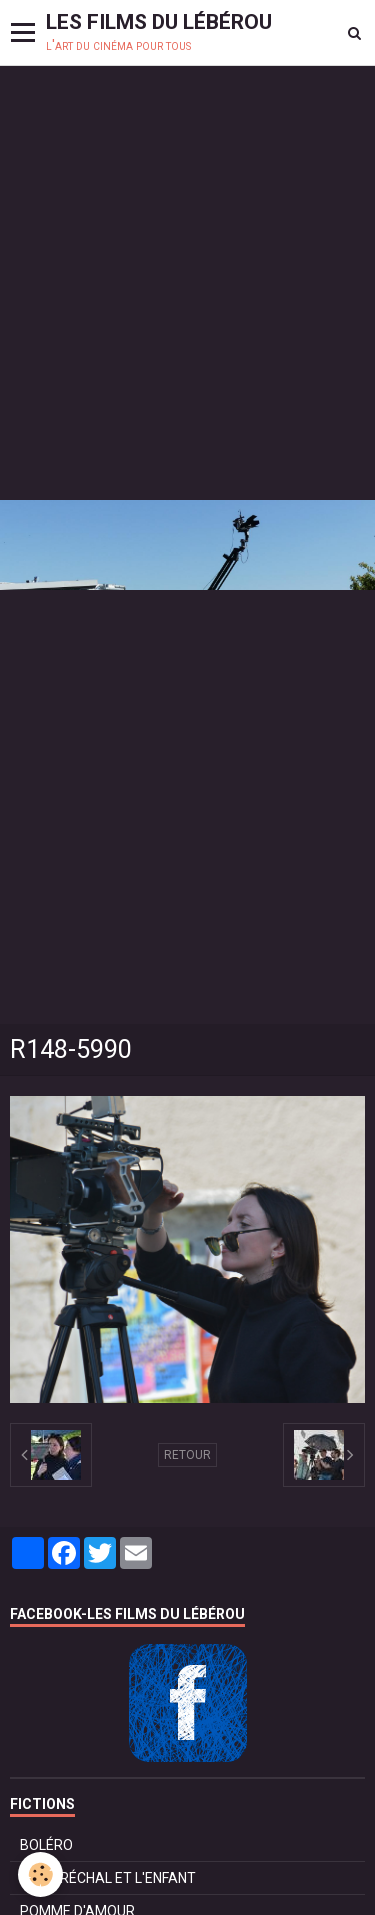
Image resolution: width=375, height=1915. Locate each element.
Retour (187, 1455)
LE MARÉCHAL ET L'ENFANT (108, 1878)
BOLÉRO (46, 1845)
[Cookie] (40, 1874)
